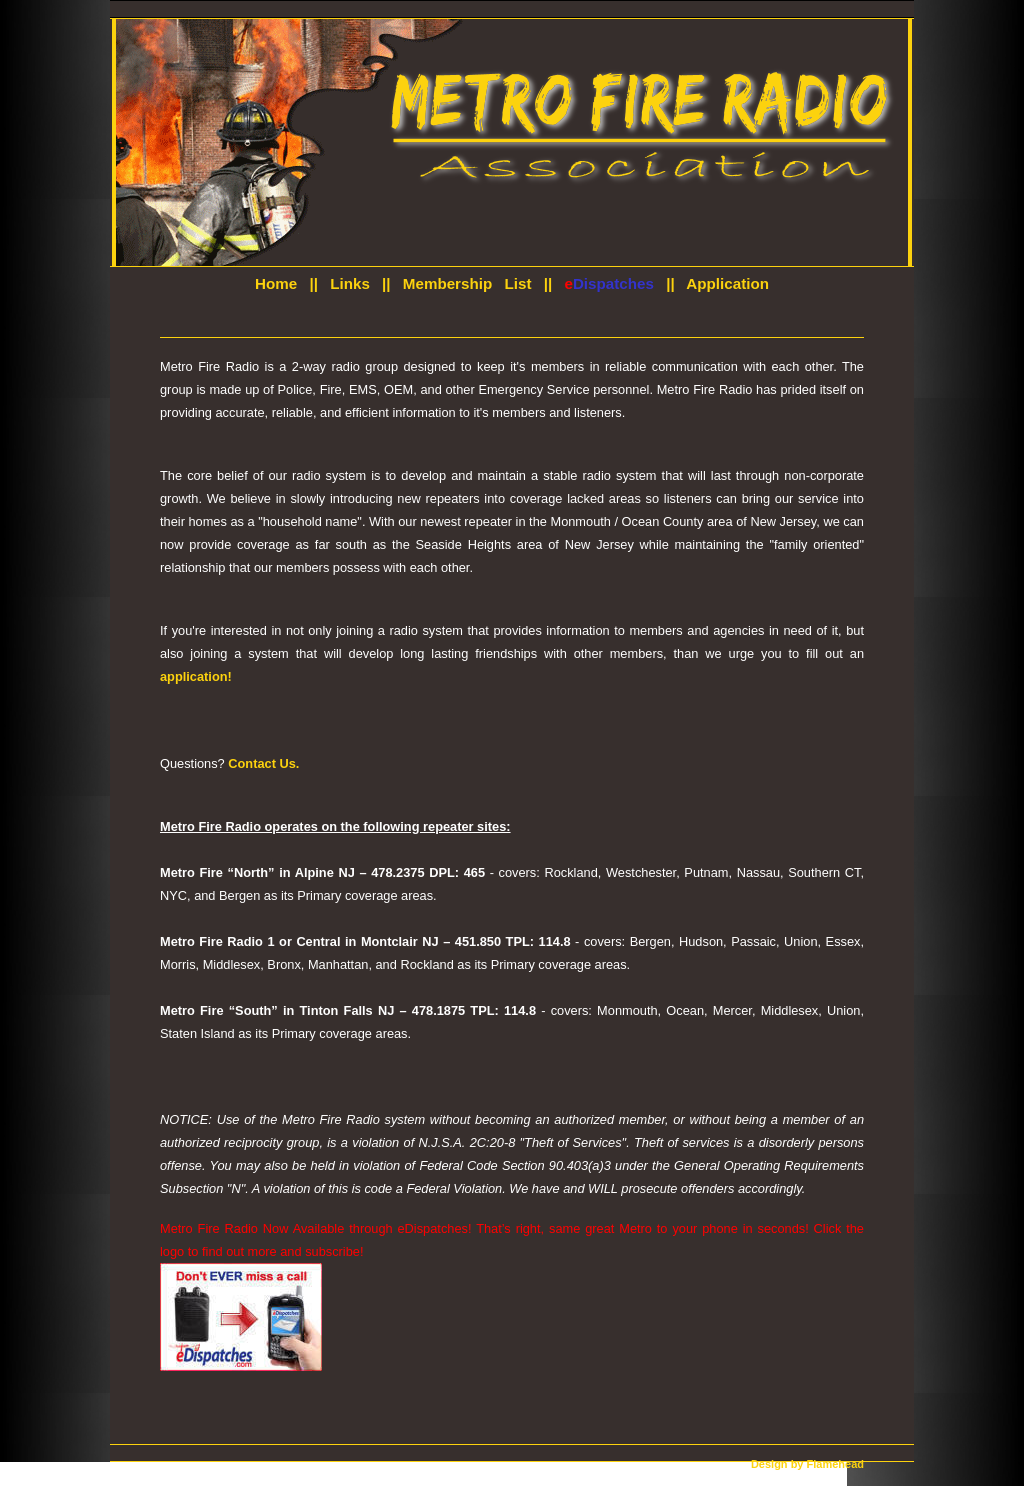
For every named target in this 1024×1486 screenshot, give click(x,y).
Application (727, 283)
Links (350, 283)
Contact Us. (263, 763)
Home (276, 283)
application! (196, 676)
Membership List (467, 283)
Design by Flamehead (807, 1464)
